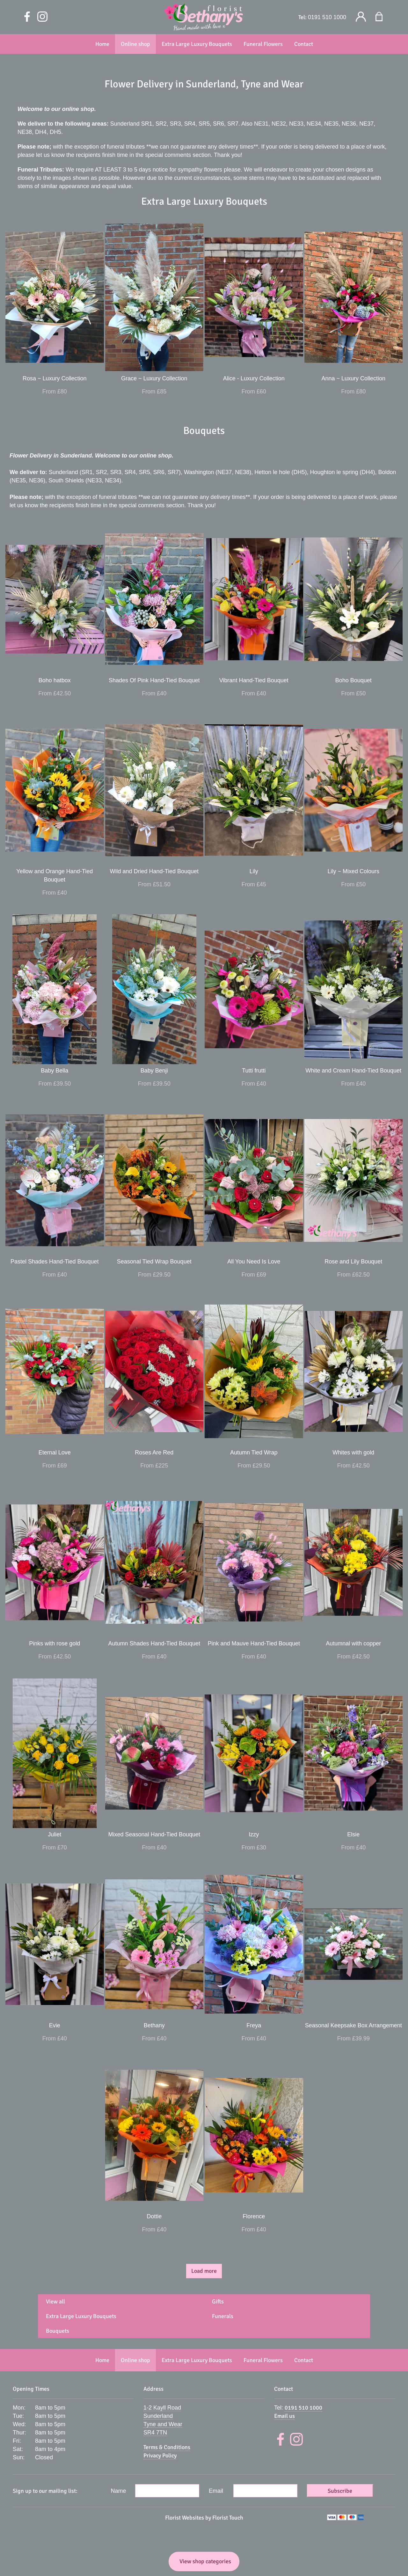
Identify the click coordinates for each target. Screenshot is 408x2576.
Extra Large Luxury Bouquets (81, 2316)
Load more (204, 2270)
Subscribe (340, 2490)
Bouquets (57, 2330)
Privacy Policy (160, 2455)
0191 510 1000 (327, 17)
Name (118, 2491)
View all (55, 2301)
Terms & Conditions (166, 2447)
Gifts (218, 2301)
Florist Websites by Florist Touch (204, 2517)
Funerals (222, 2316)
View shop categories (205, 2561)
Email (216, 2491)
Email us (284, 2415)
